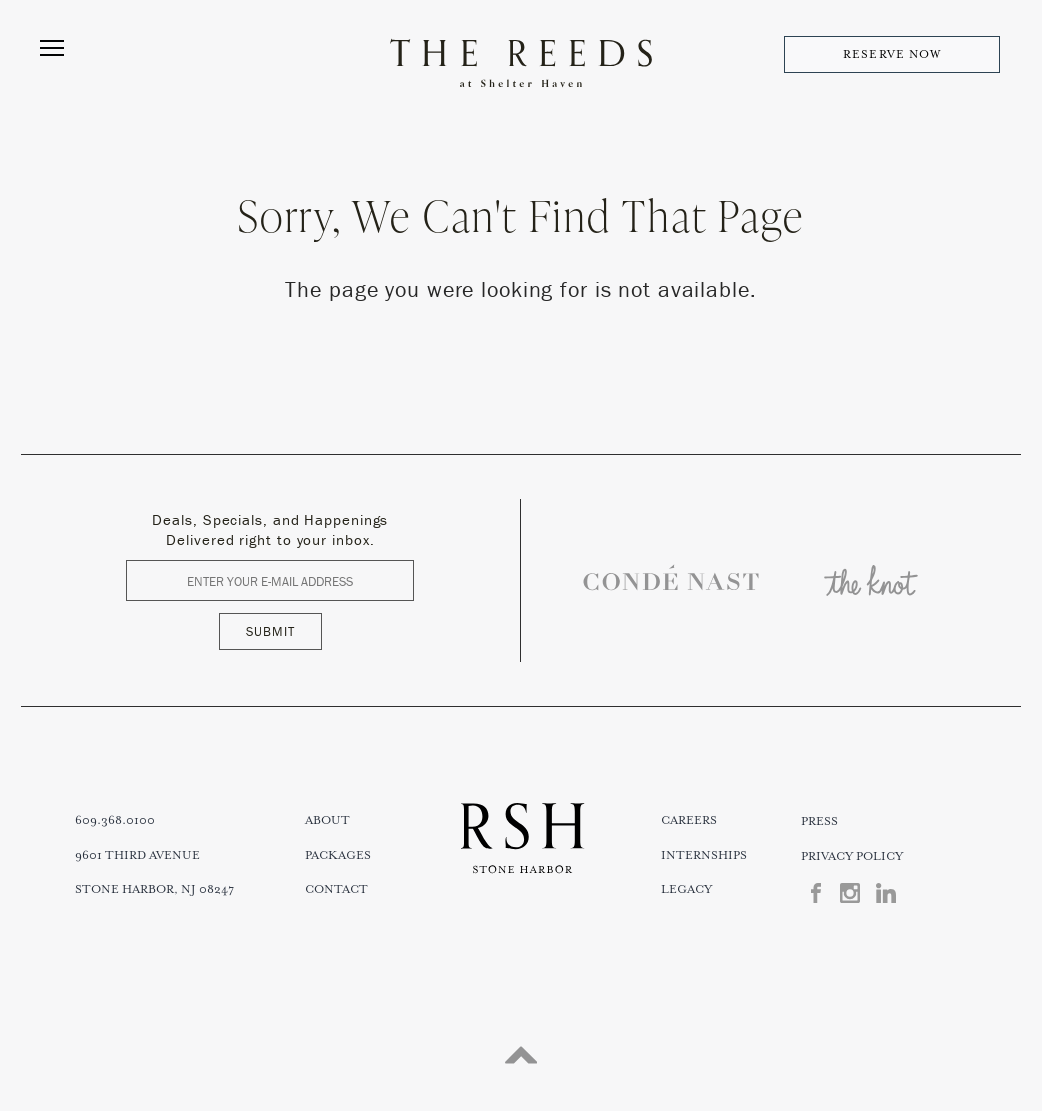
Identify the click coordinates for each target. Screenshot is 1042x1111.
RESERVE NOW (891, 54)
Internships (704, 855)
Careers (689, 820)
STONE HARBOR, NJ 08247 (154, 889)
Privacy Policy (852, 856)
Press (819, 821)
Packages (338, 855)
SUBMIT (270, 631)
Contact (336, 889)
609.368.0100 (115, 820)
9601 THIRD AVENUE (137, 855)
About (327, 820)
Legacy (686, 889)
